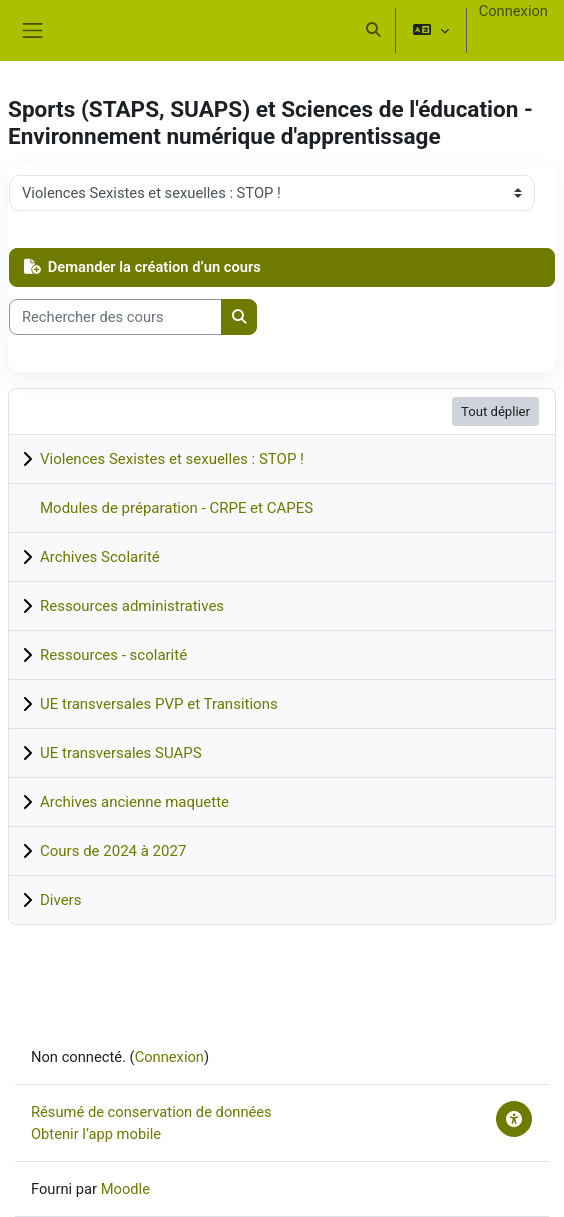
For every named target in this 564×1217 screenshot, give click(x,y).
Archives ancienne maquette (134, 802)
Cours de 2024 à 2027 (113, 851)
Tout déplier (495, 411)
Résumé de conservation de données (151, 1112)
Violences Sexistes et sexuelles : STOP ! (172, 459)
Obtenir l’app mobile (96, 1134)
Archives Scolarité (100, 557)
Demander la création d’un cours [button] (142, 267)
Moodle (125, 1189)
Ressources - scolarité (113, 655)
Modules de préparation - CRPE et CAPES (176, 508)
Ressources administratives (132, 606)
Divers (60, 900)
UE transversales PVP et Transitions (159, 704)
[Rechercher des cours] (115, 317)
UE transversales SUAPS (121, 753)
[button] (373, 30)
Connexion (513, 11)
